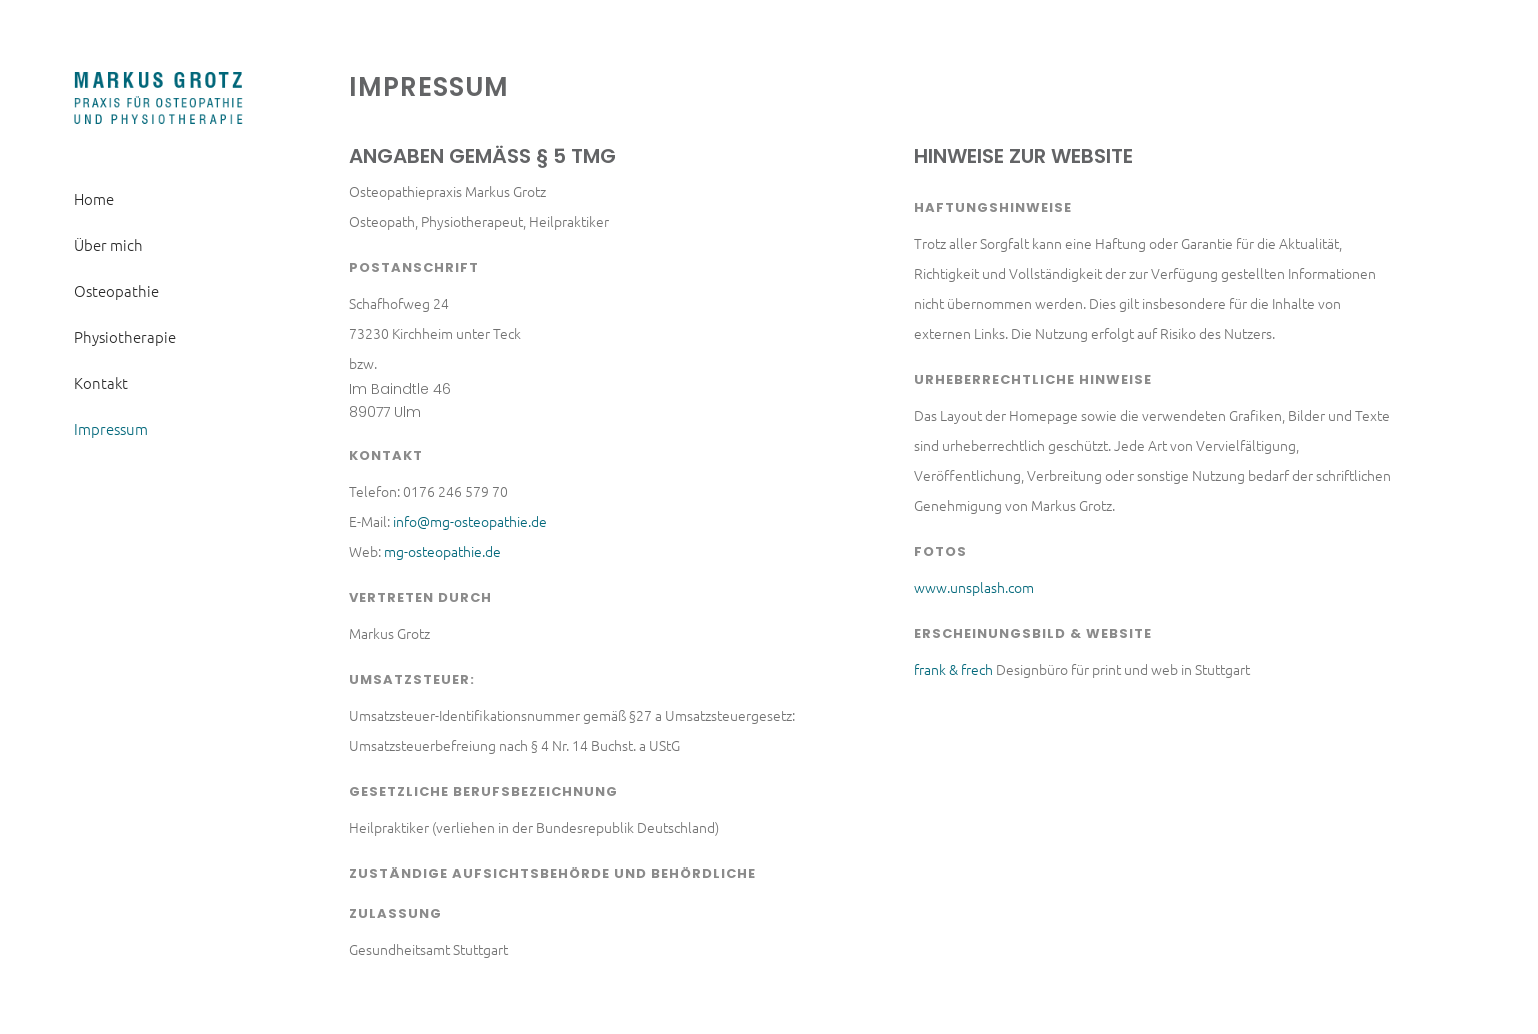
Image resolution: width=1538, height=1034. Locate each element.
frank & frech (953, 669)
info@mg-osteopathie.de (470, 521)
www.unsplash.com (974, 587)
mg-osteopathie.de (442, 551)
